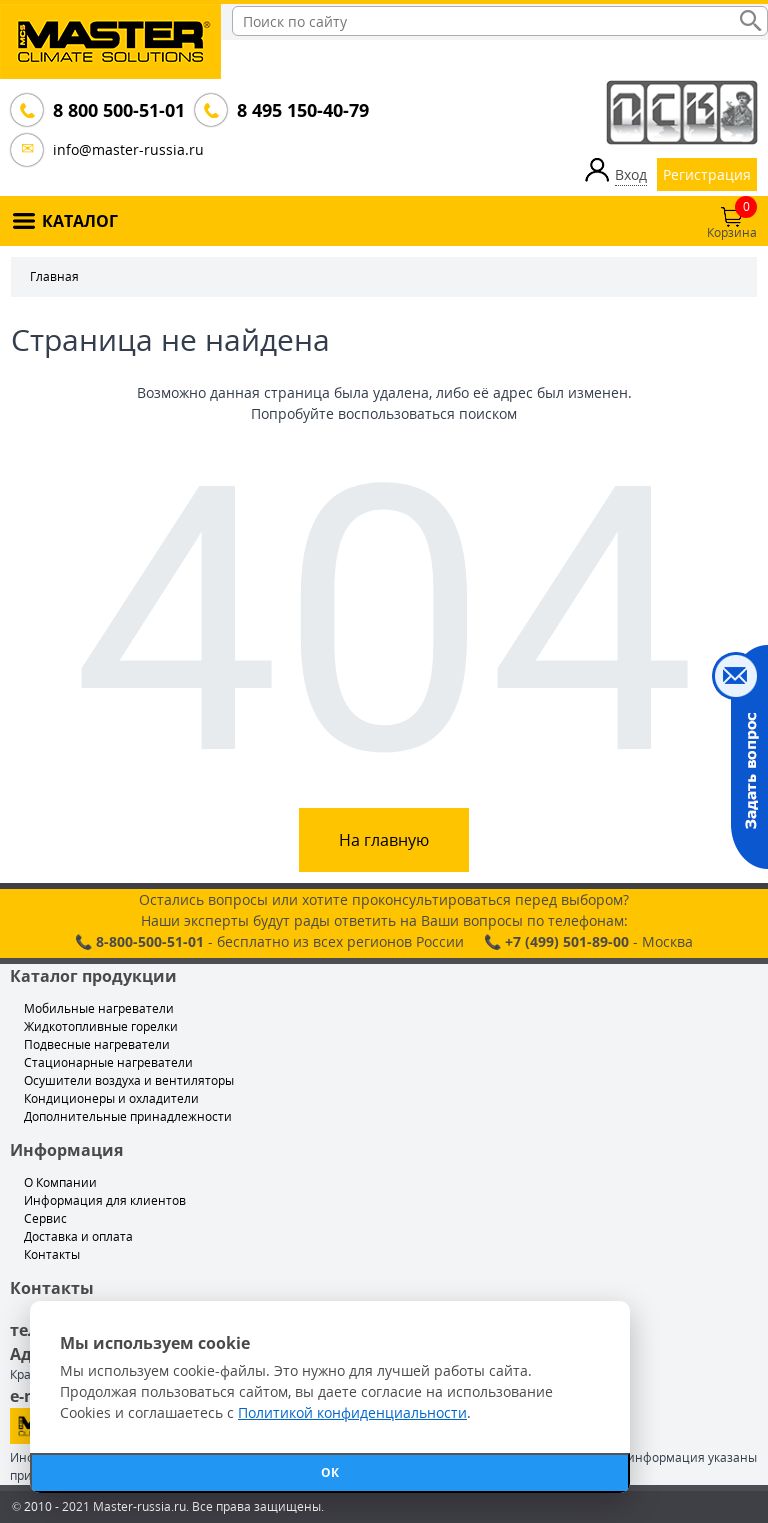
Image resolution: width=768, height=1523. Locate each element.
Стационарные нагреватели (108, 1062)
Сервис (45, 1218)
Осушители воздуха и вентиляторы (129, 1080)
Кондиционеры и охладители (111, 1098)
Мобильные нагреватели (99, 1008)
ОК (330, 1472)
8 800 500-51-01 (117, 110)
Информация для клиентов (105, 1200)
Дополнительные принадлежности (128, 1116)
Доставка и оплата (78, 1236)
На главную (384, 840)
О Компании (60, 1182)
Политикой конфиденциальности (352, 1412)
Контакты (52, 1254)
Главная (54, 276)
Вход (631, 174)
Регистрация (707, 174)
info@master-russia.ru (128, 149)
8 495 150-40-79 (301, 110)
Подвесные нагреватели (97, 1044)
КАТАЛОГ (80, 221)
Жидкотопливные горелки (101, 1026)
